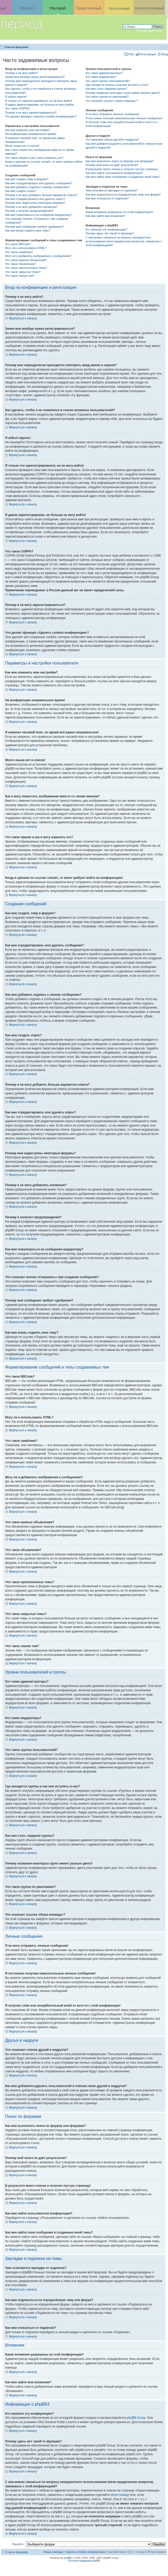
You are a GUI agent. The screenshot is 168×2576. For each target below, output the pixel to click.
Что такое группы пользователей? (108, 80)
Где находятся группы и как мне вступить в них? (117, 84)
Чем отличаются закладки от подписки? (112, 190)
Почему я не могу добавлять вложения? (31, 206)
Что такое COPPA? (17, 108)
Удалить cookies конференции (85, 2551)
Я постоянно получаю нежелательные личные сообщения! (124, 118)
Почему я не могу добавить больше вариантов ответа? (41, 195)
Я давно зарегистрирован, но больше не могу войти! (39, 104)
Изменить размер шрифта (164, 46)
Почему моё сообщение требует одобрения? (34, 226)
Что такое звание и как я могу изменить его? (34, 157)
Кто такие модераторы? (101, 76)
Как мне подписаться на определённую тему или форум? (123, 194)
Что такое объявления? (20, 263)
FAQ (131, 54)
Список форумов (16, 47)
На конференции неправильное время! (30, 133)
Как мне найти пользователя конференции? (114, 172)
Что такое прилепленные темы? (26, 267)
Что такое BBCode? (18, 244)
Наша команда (53, 2551)
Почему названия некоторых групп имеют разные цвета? (123, 92)
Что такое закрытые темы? (22, 271)
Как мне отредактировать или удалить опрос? (35, 198)
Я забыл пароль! (16, 96)
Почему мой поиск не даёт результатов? (112, 165)
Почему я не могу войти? (21, 73)
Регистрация (148, 54)
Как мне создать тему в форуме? (26, 179)
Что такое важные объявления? (26, 260)
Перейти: (18, 2544)
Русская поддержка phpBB (84, 2560)
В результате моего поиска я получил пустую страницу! (122, 169)
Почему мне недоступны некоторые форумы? (35, 202)
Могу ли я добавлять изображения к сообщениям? (38, 255)
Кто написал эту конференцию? (106, 229)
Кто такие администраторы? (104, 73)
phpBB (68, 2557)
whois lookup (119, 2495)
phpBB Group (136, 2418)
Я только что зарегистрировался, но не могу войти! (38, 100)
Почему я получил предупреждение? (29, 210)
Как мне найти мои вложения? (105, 215)
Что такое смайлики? (19, 252)
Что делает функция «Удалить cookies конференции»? (41, 116)
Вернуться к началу (23, 318)
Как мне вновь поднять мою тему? (27, 230)
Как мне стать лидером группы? (106, 88)
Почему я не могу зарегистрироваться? (31, 112)
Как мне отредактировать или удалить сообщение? (38, 183)
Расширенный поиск (149, 30)
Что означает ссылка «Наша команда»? (112, 100)
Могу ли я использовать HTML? (25, 248)
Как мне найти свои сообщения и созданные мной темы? (123, 176)
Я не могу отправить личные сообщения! (112, 114)
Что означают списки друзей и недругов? (112, 139)
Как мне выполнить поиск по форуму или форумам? (120, 161)
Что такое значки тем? (19, 275)
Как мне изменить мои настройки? (27, 130)
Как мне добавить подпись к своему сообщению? (37, 187)
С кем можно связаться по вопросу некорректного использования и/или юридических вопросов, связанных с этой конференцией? (124, 241)
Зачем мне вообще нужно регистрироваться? (35, 76)
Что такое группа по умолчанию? (107, 96)
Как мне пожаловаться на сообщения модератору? (38, 214)
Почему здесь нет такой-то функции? (110, 233)
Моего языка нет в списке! (22, 145)
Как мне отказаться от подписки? (107, 198)
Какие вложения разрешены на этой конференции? (119, 212)
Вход (165, 54)
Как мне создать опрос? (20, 190)
